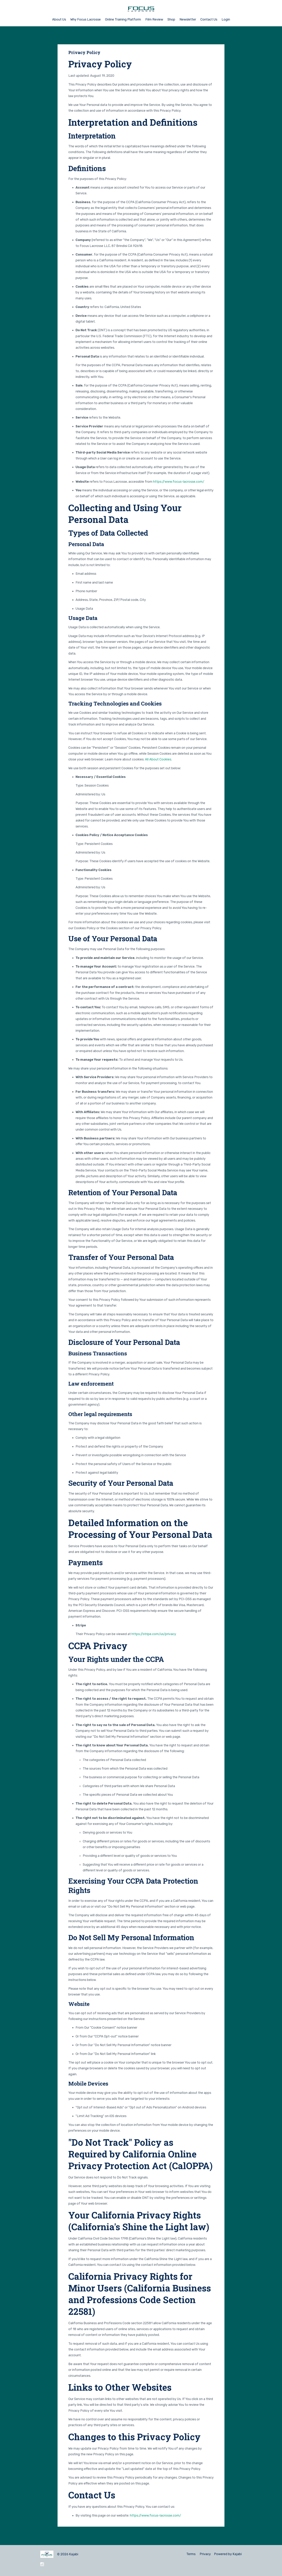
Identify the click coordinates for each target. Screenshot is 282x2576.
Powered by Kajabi (228, 2554)
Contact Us (208, 19)
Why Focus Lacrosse (85, 19)
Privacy (204, 2554)
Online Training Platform (123, 19)
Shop (171, 19)
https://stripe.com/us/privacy (153, 1634)
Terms (190, 2554)
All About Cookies (158, 759)
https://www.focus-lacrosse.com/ (178, 482)
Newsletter (187, 19)
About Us (59, 19)
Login (226, 19)
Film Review (154, 19)
